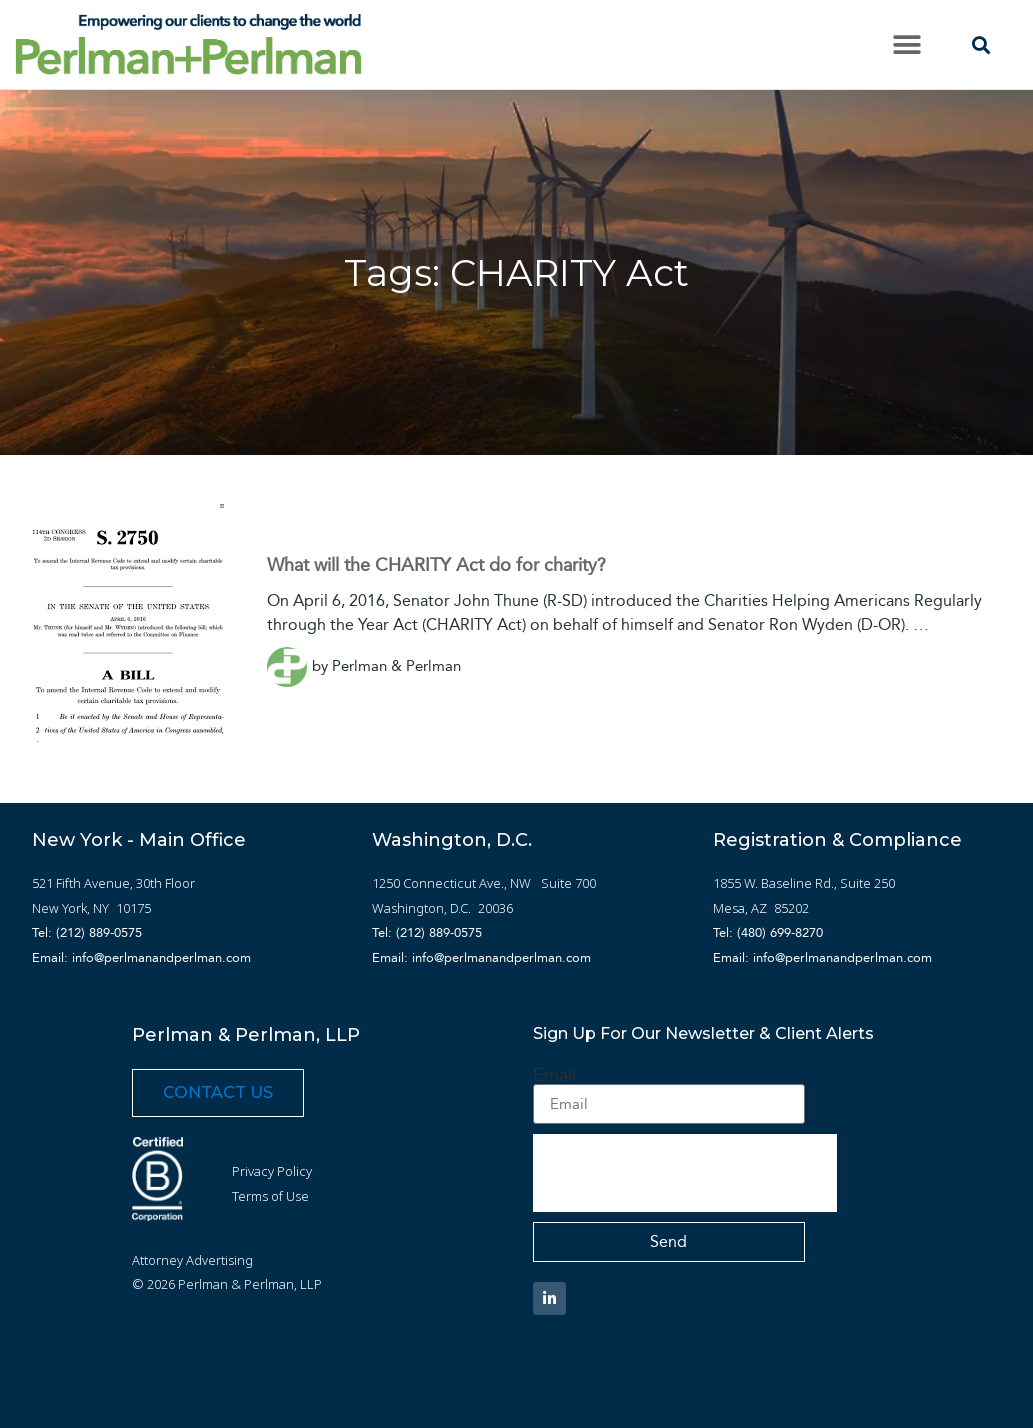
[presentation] (685, 1173)
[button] (907, 44)
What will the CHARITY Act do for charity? (436, 565)
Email (554, 1075)
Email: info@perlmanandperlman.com (141, 957)
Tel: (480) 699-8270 (768, 932)
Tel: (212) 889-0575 (87, 932)
